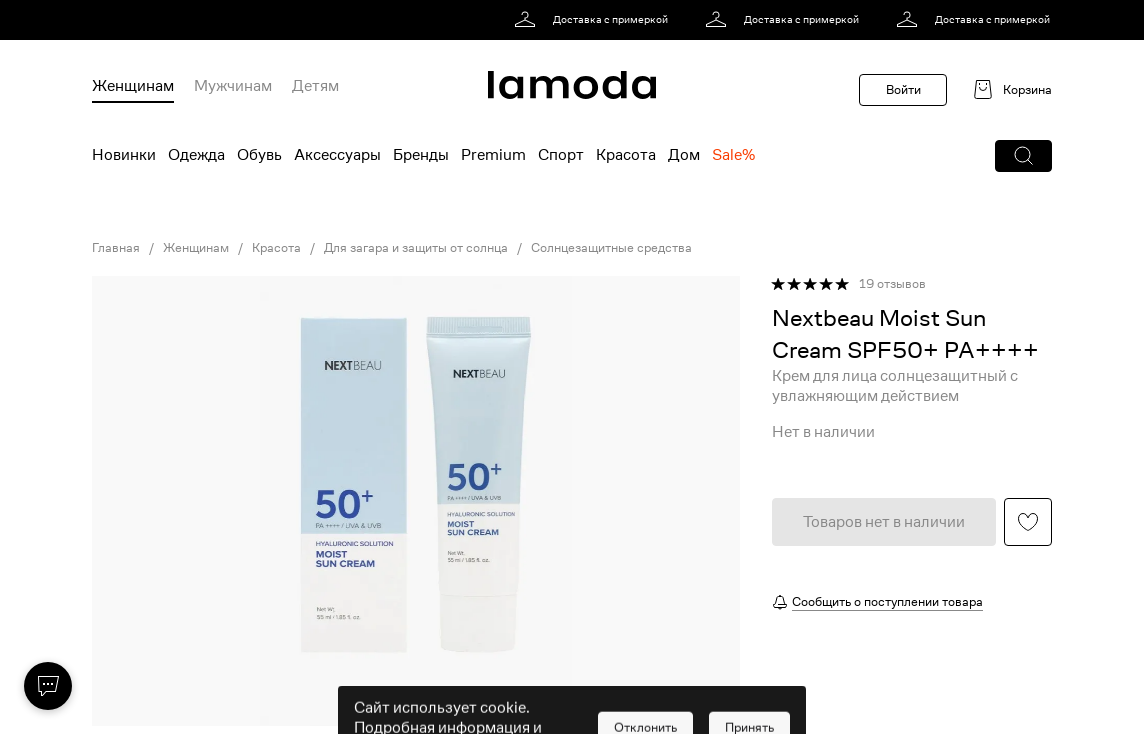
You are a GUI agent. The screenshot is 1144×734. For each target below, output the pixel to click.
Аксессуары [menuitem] (337, 155)
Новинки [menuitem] (124, 155)
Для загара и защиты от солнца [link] (416, 248)
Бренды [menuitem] (421, 155)
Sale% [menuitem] (733, 155)
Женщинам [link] (196, 248)
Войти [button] (903, 89)
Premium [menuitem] (493, 155)
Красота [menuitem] (626, 155)
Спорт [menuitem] (561, 155)
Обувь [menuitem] (259, 155)
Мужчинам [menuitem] (233, 86)
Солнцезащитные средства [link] (611, 248)
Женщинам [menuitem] (133, 86)
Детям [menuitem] (315, 86)
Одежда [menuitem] (196, 155)
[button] (1023, 156)
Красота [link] (276, 248)
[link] (594, 20)
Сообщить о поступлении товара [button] (887, 601)
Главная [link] (116, 248)
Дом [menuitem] (684, 155)
